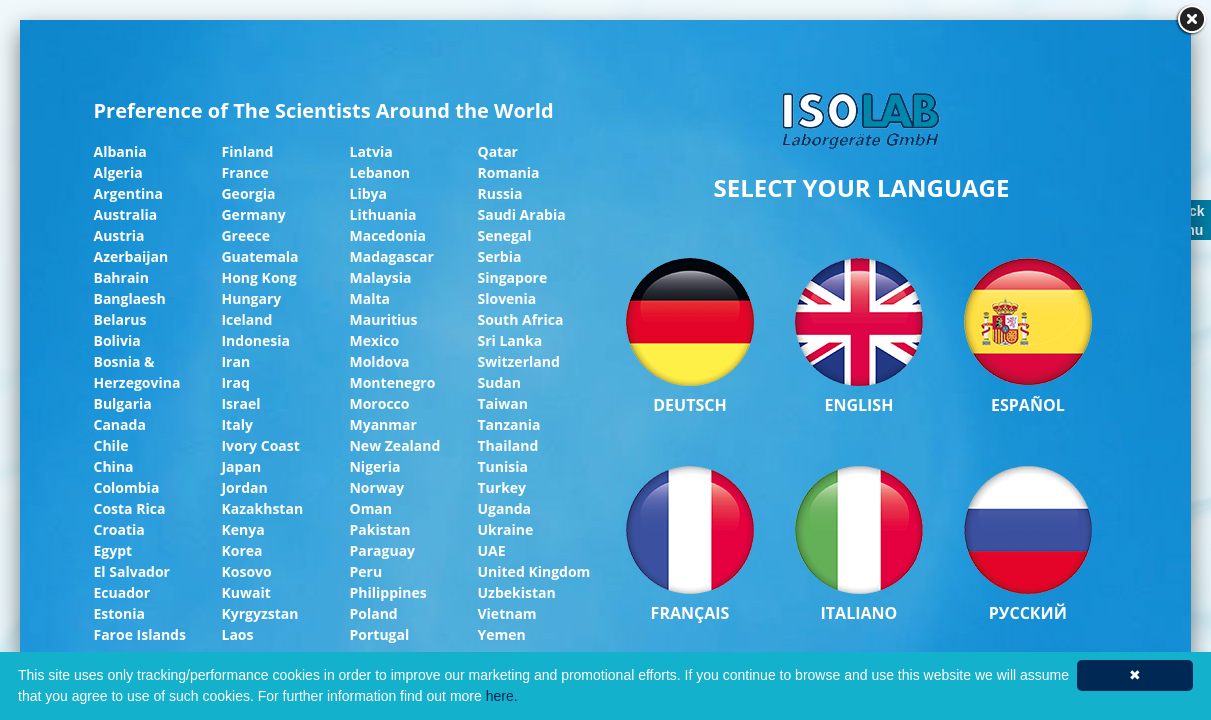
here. (502, 696)
